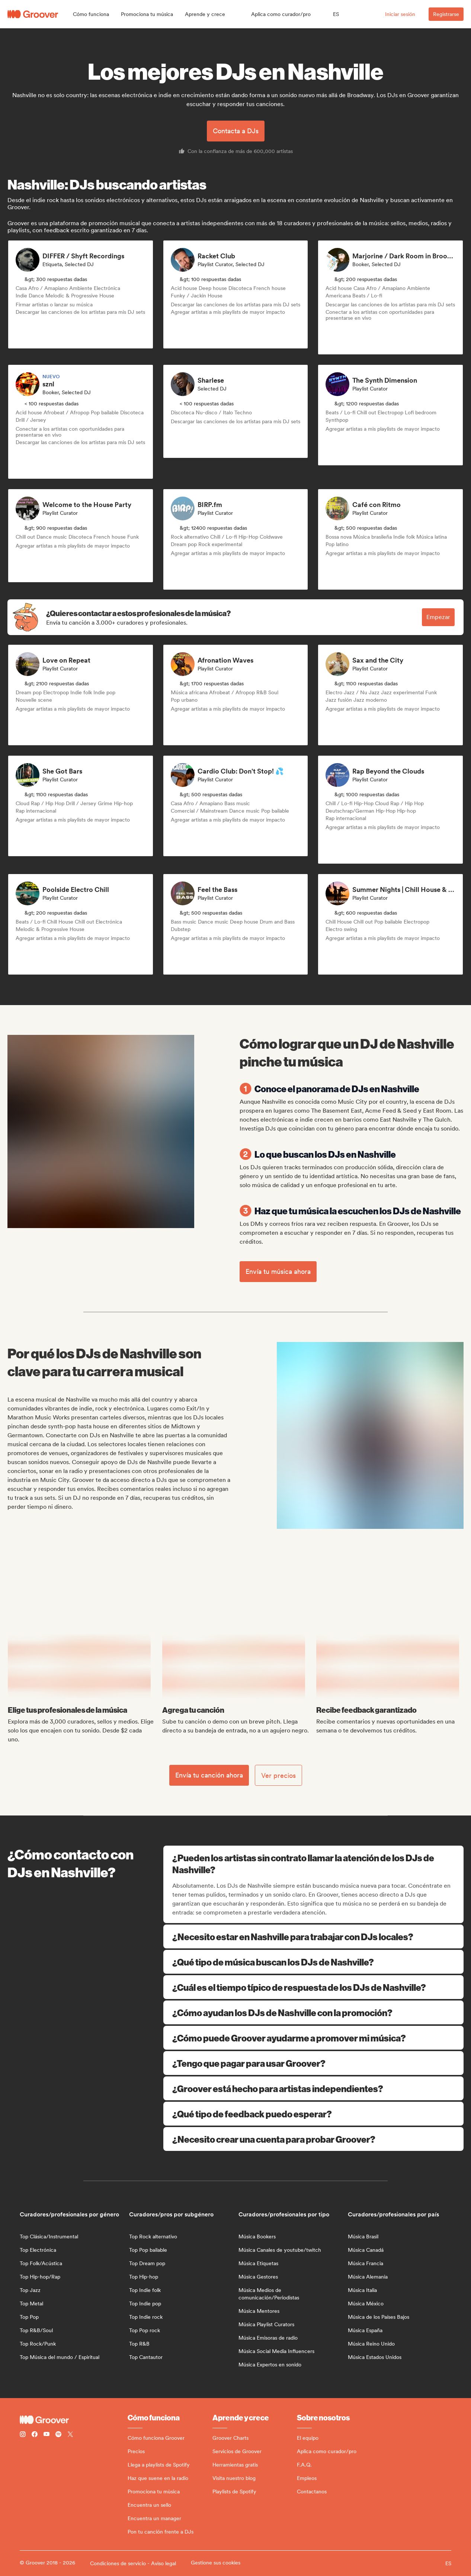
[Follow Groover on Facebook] (35, 2435)
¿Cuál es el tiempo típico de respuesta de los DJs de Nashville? (313, 1987)
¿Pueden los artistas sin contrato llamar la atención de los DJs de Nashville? (314, 1863)
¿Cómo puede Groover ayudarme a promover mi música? (313, 2037)
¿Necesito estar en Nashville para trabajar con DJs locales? (313, 1936)
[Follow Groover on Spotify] (58, 2435)
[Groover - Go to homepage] (74, 2420)
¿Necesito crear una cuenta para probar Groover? (313, 2139)
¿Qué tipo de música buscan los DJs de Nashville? (313, 1961)
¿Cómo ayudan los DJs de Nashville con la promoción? (313, 2012)
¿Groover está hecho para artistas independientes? (313, 2088)
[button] (91, 14)
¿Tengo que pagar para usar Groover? (313, 2063)
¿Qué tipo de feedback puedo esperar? (313, 2113)
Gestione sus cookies (215, 2563)
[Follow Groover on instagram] (23, 2435)
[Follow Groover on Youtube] (46, 2435)
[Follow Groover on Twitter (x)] (70, 2435)
